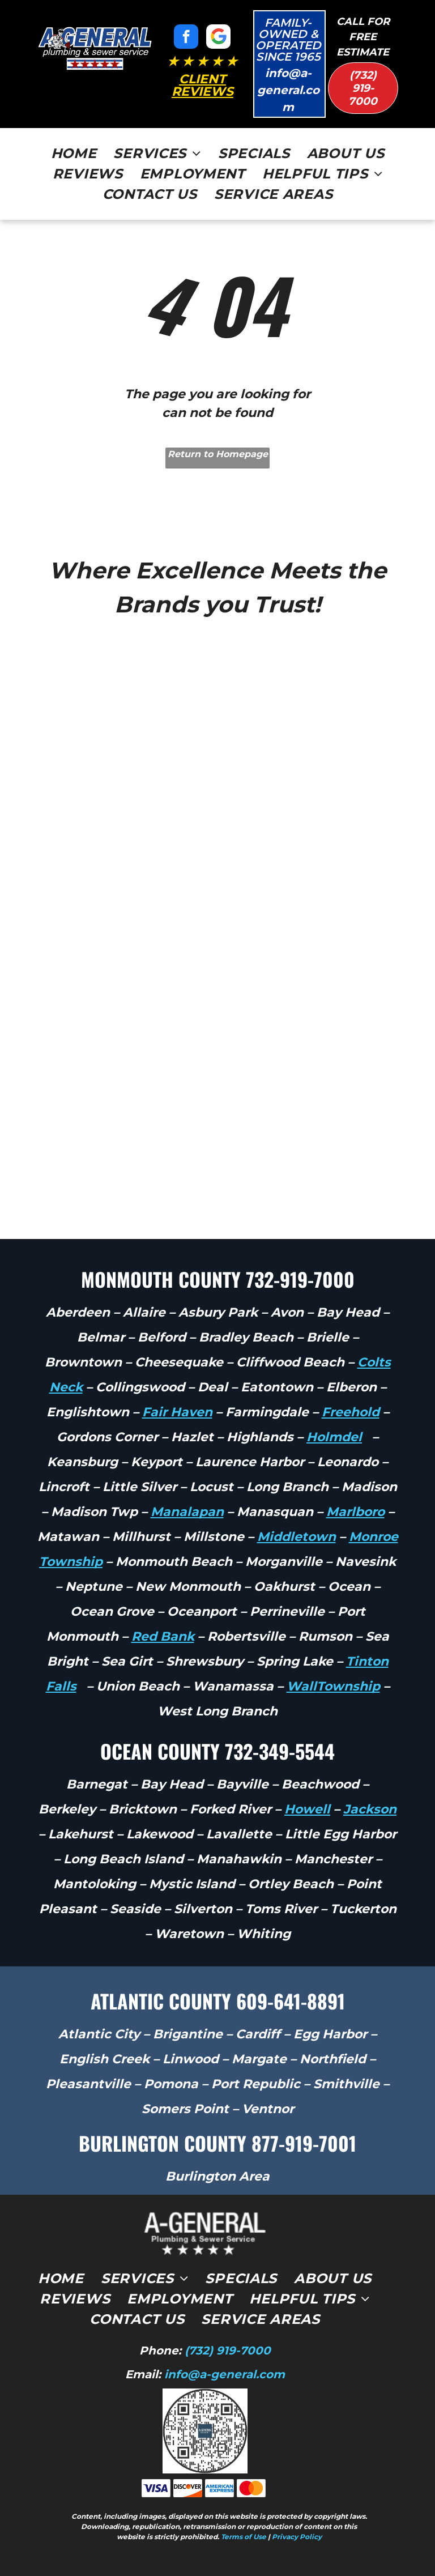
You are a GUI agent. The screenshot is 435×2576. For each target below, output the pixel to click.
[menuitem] (73, 153)
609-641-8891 (290, 2000)
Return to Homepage (218, 454)
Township (348, 1686)
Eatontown (277, 1387)
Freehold (350, 1412)
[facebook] (186, 38)
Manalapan (187, 1511)
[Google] (218, 38)
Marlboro (355, 1511)
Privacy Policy (297, 2536)
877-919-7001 (303, 2142)
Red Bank (162, 1636)
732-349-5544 (280, 1750)
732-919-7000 (300, 1278)
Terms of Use (243, 2536)
